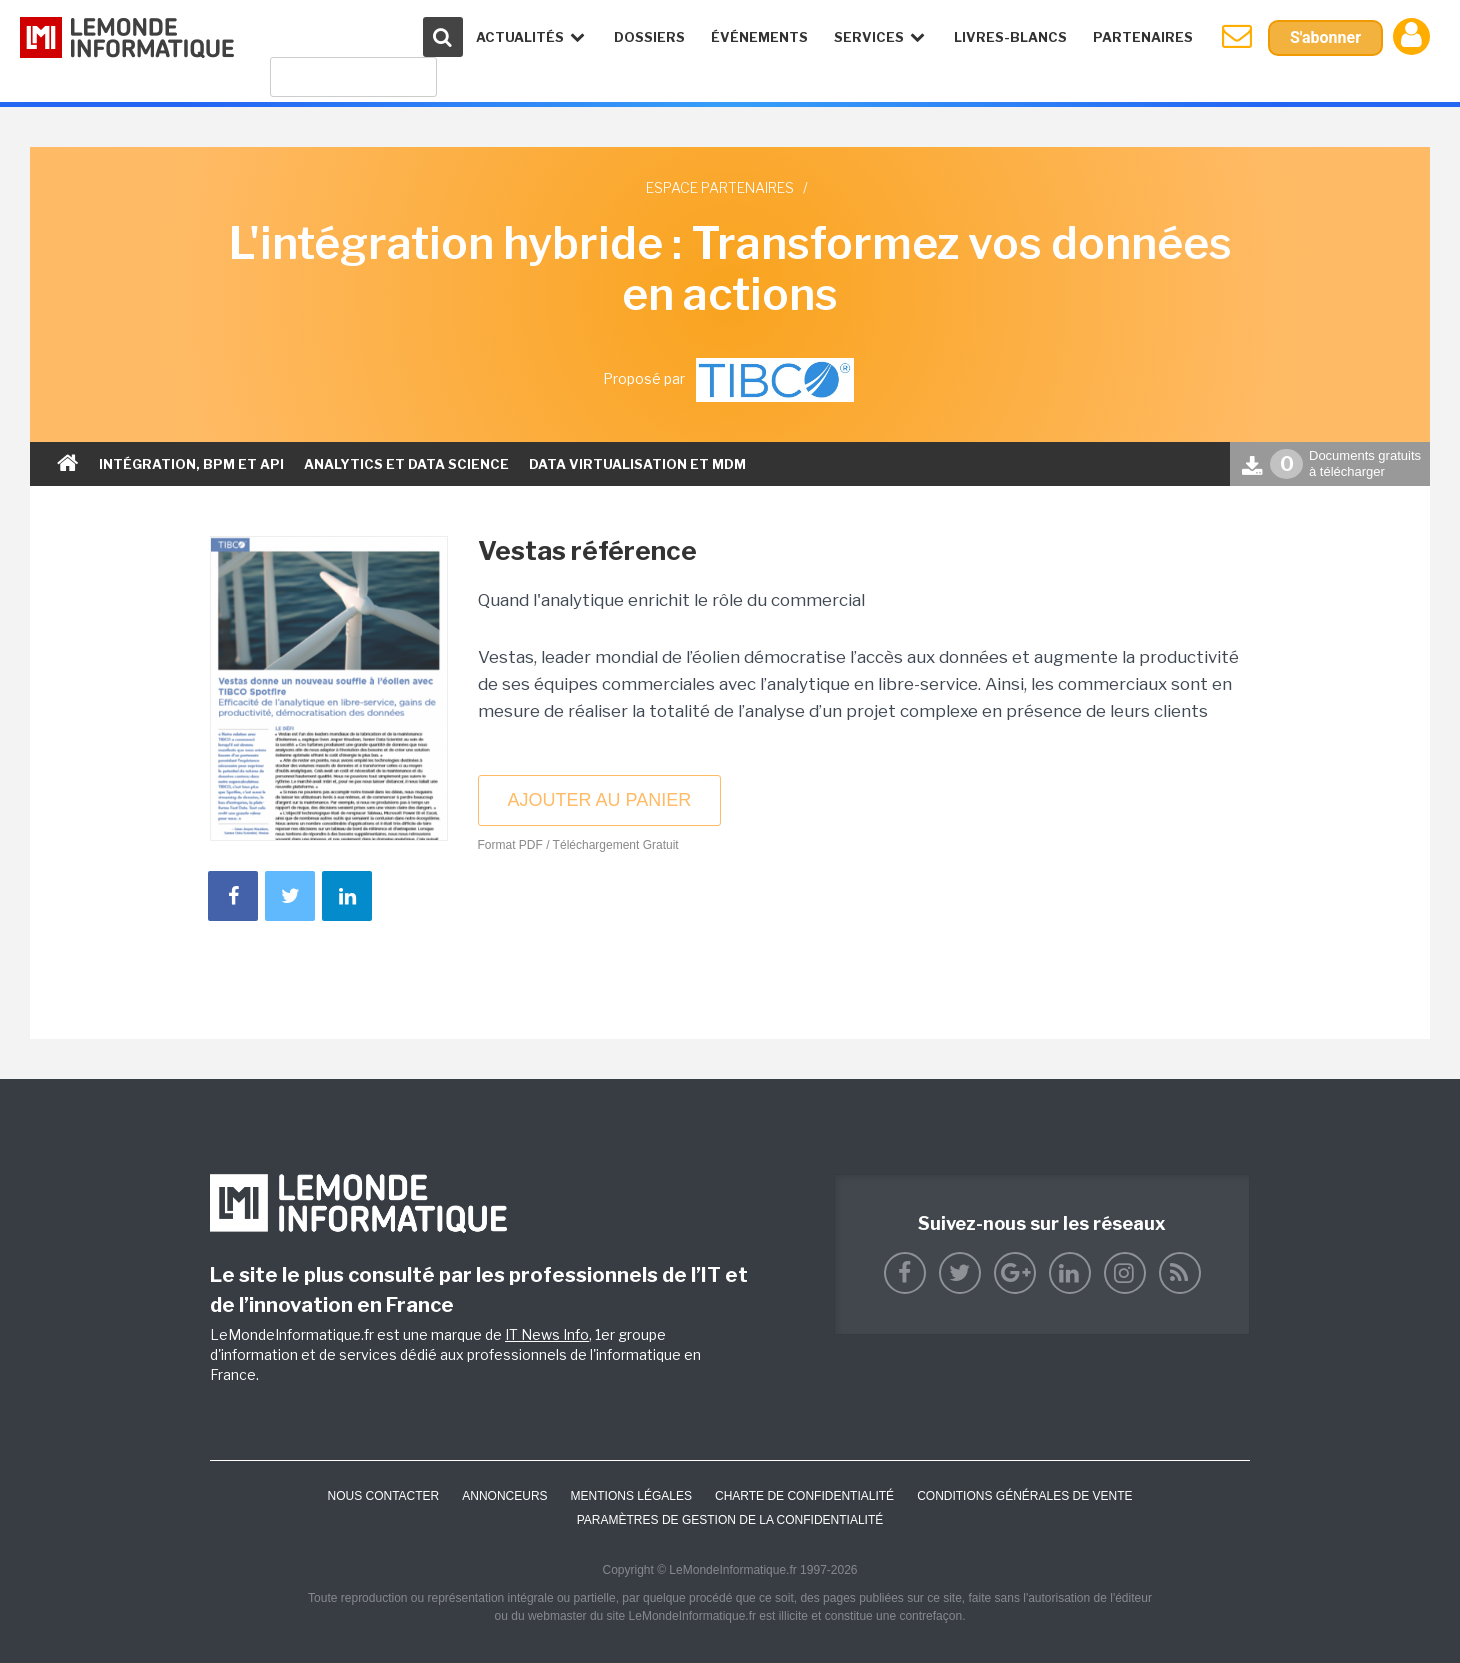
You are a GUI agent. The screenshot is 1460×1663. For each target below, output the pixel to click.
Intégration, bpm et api (191, 464)
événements (759, 37)
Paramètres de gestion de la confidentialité (730, 1520)
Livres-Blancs (1010, 37)
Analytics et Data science (406, 464)
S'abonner (1325, 37)
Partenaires (1143, 37)
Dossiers (649, 37)
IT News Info (547, 1334)
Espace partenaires (720, 187)
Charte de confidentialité (804, 1496)
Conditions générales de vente (1024, 1496)
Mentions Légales (631, 1496)
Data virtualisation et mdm (637, 464)
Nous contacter (383, 1496)
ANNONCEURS (504, 1496)
